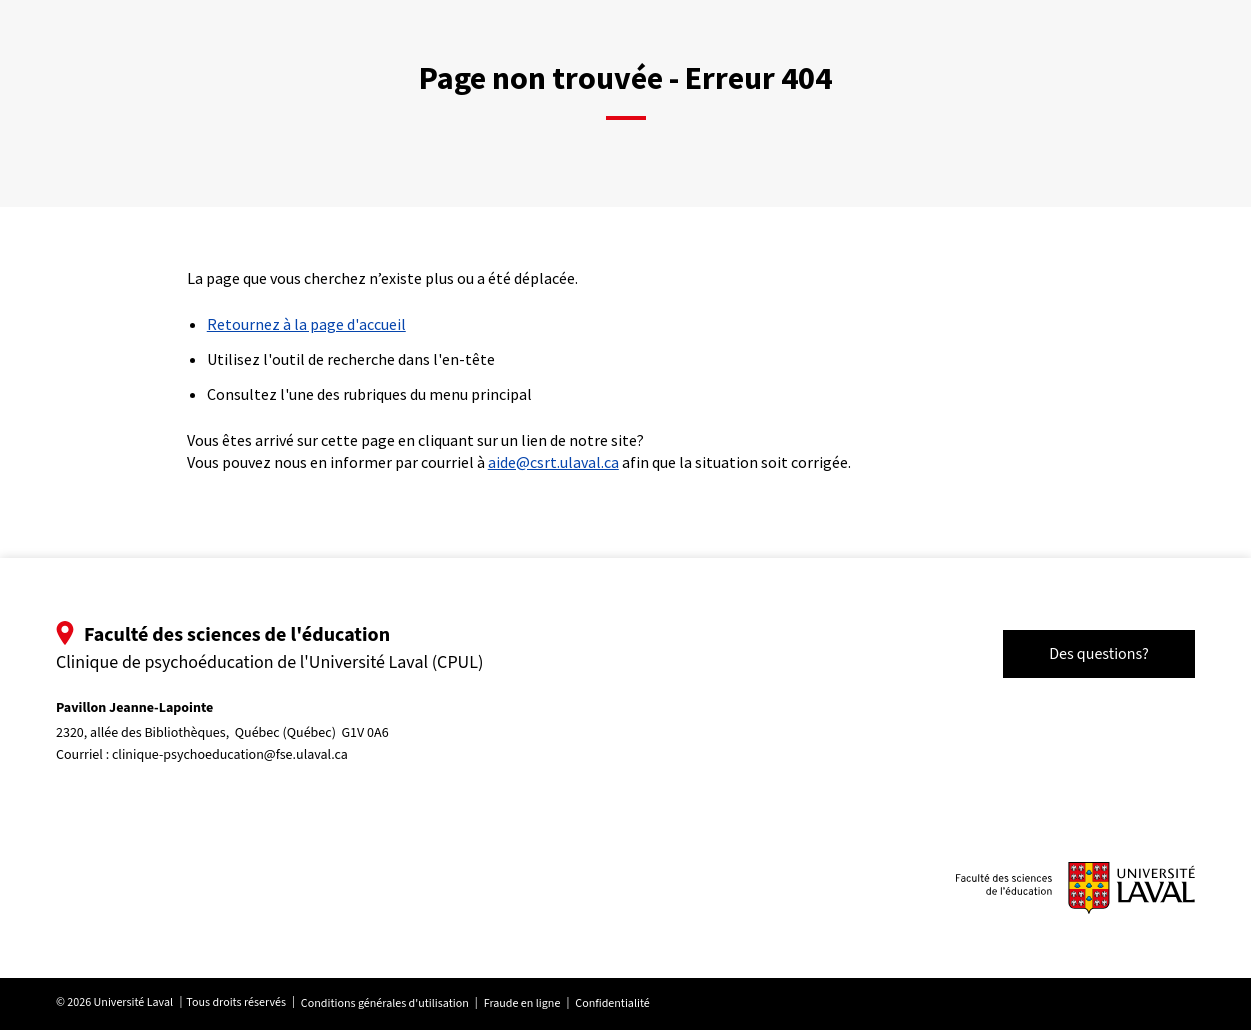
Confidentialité (612, 1003)
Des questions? (1099, 654)
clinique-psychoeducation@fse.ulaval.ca (230, 755)
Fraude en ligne (522, 1003)
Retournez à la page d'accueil (306, 324)
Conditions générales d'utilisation (385, 1003)
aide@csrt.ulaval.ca (553, 462)
